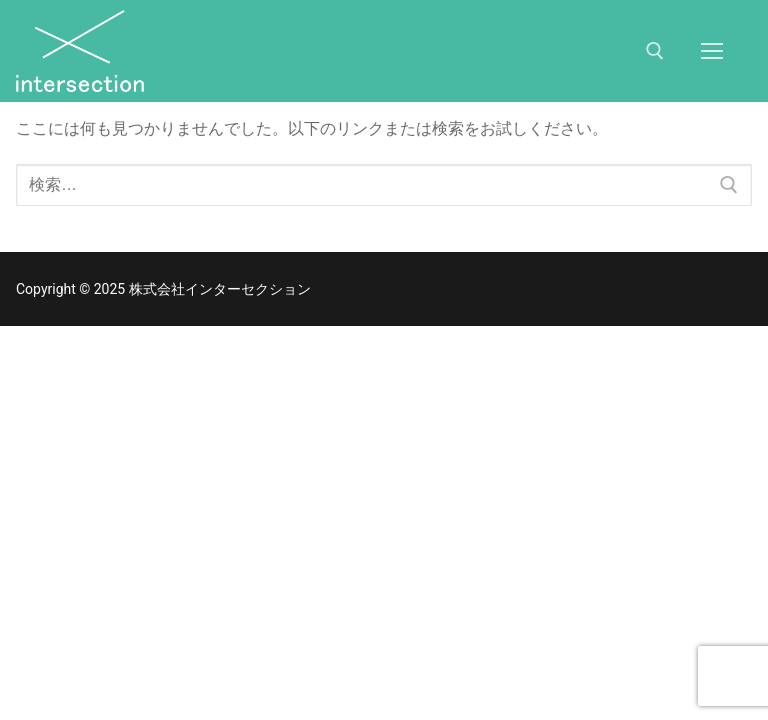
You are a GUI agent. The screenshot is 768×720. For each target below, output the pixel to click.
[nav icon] (712, 51)
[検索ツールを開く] (655, 51)
